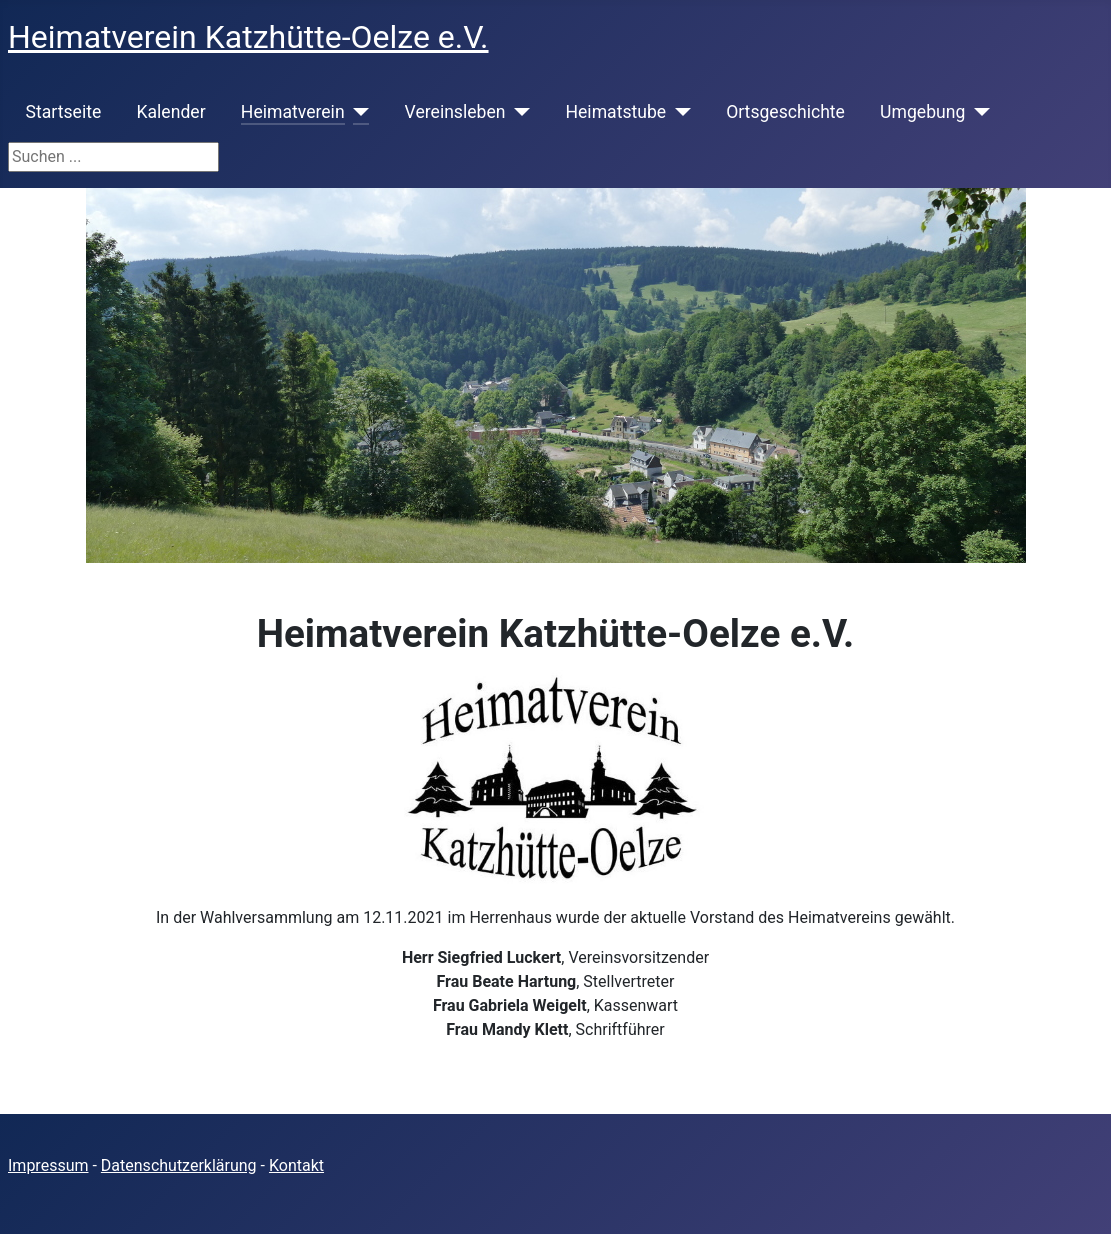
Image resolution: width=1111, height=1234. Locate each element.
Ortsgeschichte (785, 112)
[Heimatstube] (678, 112)
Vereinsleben (455, 112)
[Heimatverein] (357, 112)
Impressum (48, 1165)
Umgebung (922, 112)
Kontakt (296, 1165)
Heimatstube (615, 112)
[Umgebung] (977, 112)
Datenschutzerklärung (179, 1165)
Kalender (170, 112)
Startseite (64, 112)
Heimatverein (293, 112)
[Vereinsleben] (517, 112)
